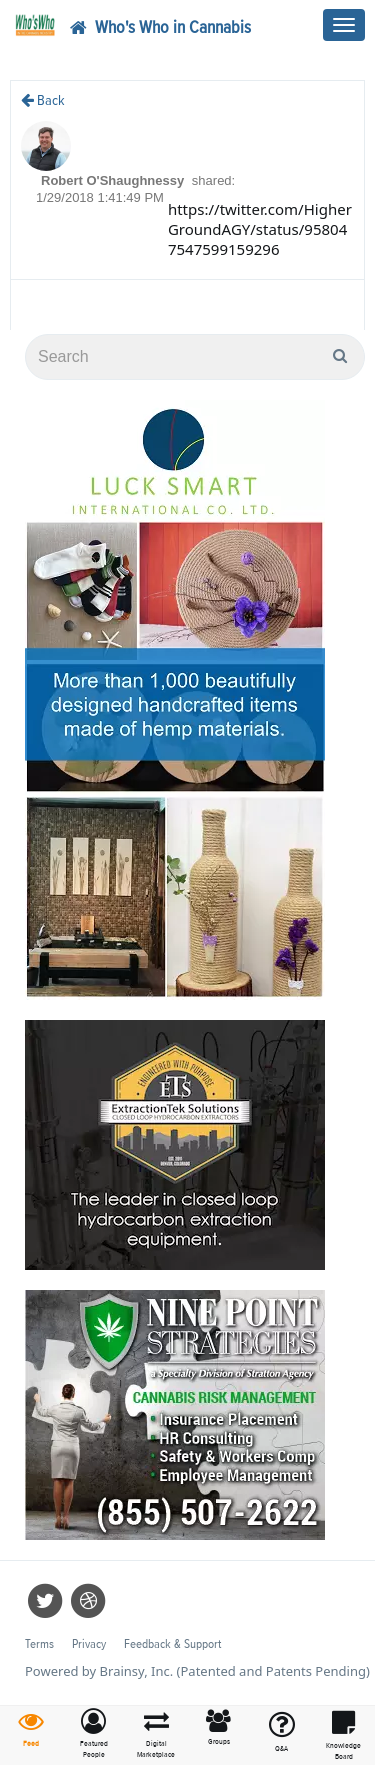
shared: (213, 180)
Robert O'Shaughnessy (114, 180)
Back (43, 100)
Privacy (89, 1644)
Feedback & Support (172, 1644)
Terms (39, 1644)
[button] (94, 1734)
